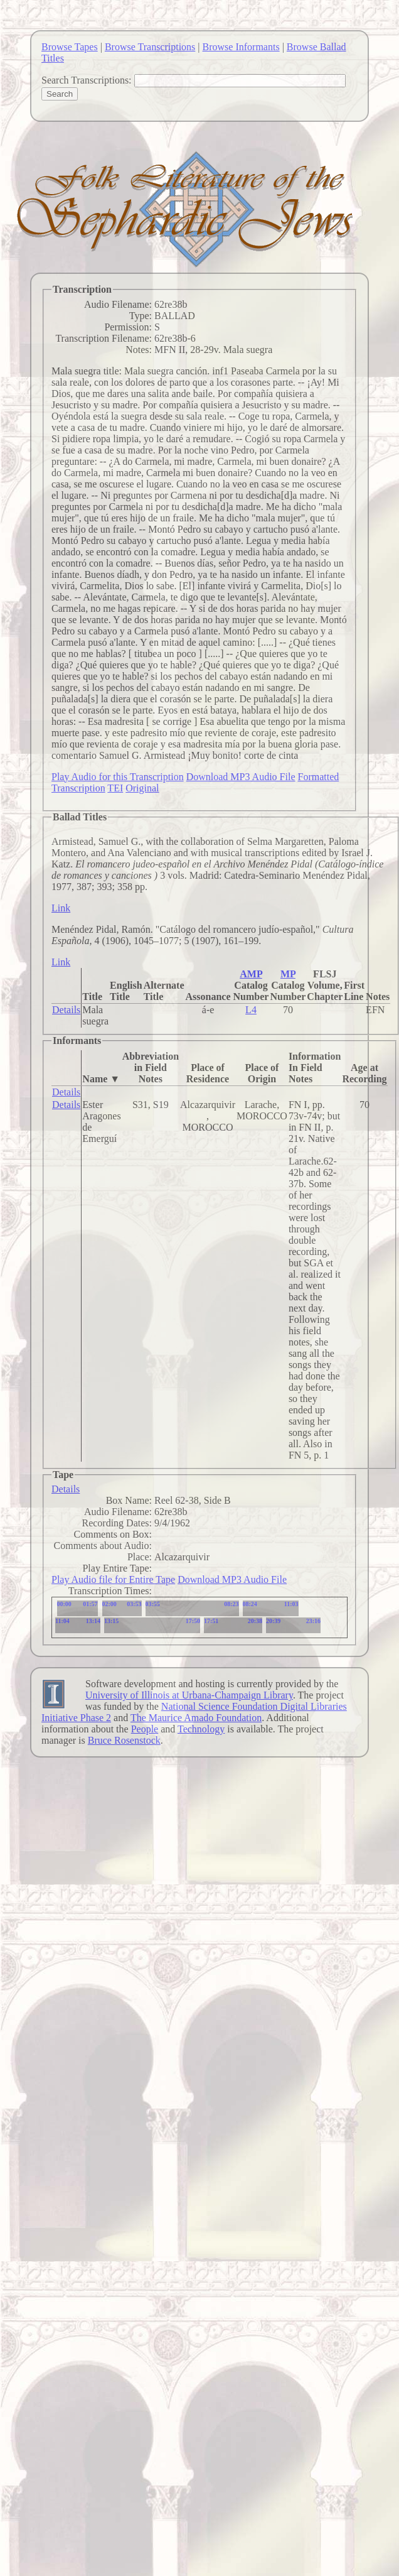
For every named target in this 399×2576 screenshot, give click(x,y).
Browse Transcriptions (150, 46)
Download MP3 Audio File (240, 776)
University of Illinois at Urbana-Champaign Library (189, 1695)
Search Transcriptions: (86, 80)
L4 (251, 1009)
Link (60, 908)
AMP (251, 974)
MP (287, 974)
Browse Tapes (69, 46)
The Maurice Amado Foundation (196, 1717)
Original (142, 788)
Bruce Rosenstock (124, 1740)
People (145, 1729)
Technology (201, 1729)
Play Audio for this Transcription (117, 776)
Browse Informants (241, 46)
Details (66, 1009)
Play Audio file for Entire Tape (113, 1579)
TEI (115, 788)
